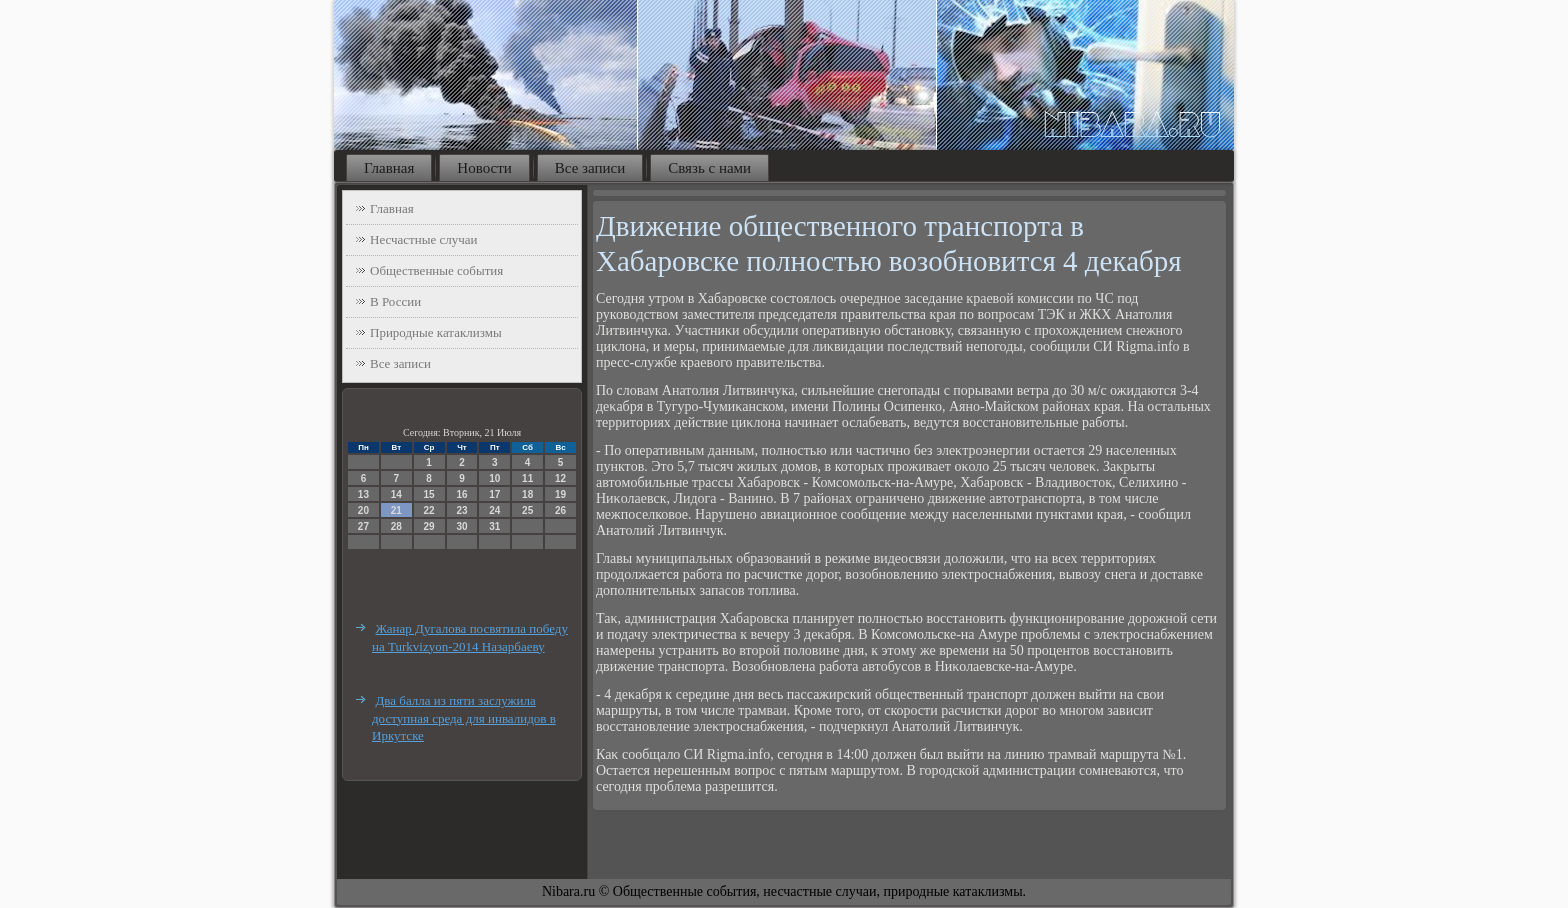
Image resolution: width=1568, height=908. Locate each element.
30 (461, 526)
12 (560, 478)
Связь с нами (709, 168)
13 (363, 494)
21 (396, 510)
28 (396, 526)
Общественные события (436, 270)
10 (494, 478)
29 (429, 526)
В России (395, 301)
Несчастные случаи (424, 239)
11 (527, 478)
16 (461, 494)
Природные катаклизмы (436, 332)
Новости (484, 168)
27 (363, 526)
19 (560, 494)
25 (527, 510)
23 (461, 510)
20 (363, 510)
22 (429, 510)
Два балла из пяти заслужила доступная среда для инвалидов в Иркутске (464, 718)
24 (494, 510)
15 (429, 494)
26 (560, 510)
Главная (389, 168)
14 (396, 494)
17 (494, 494)
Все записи (590, 168)
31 (494, 526)
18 (527, 494)
